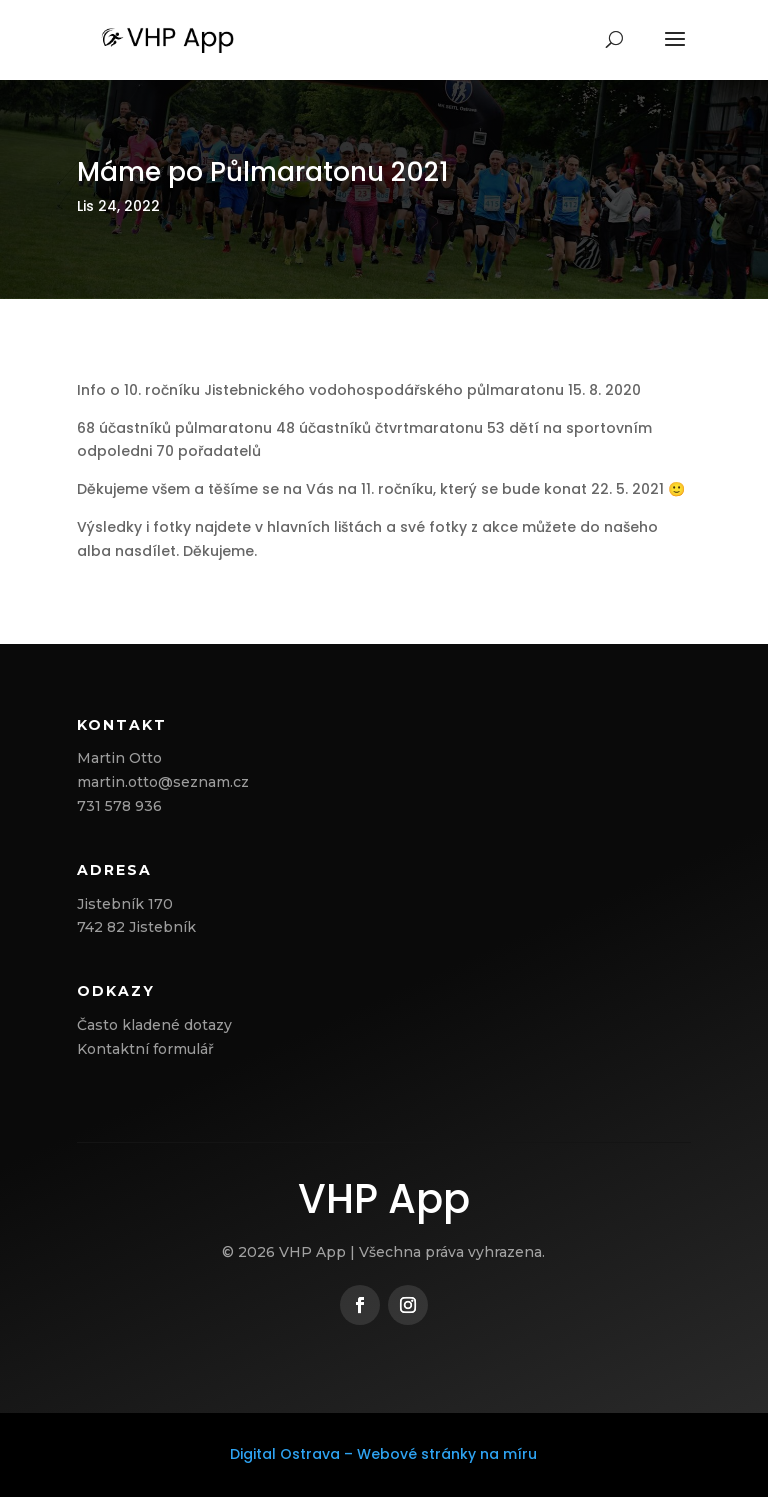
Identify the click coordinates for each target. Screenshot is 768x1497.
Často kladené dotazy (154, 1025)
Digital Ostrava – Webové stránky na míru (383, 1454)
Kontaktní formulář (145, 1049)
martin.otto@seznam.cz (163, 782)
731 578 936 (119, 806)
